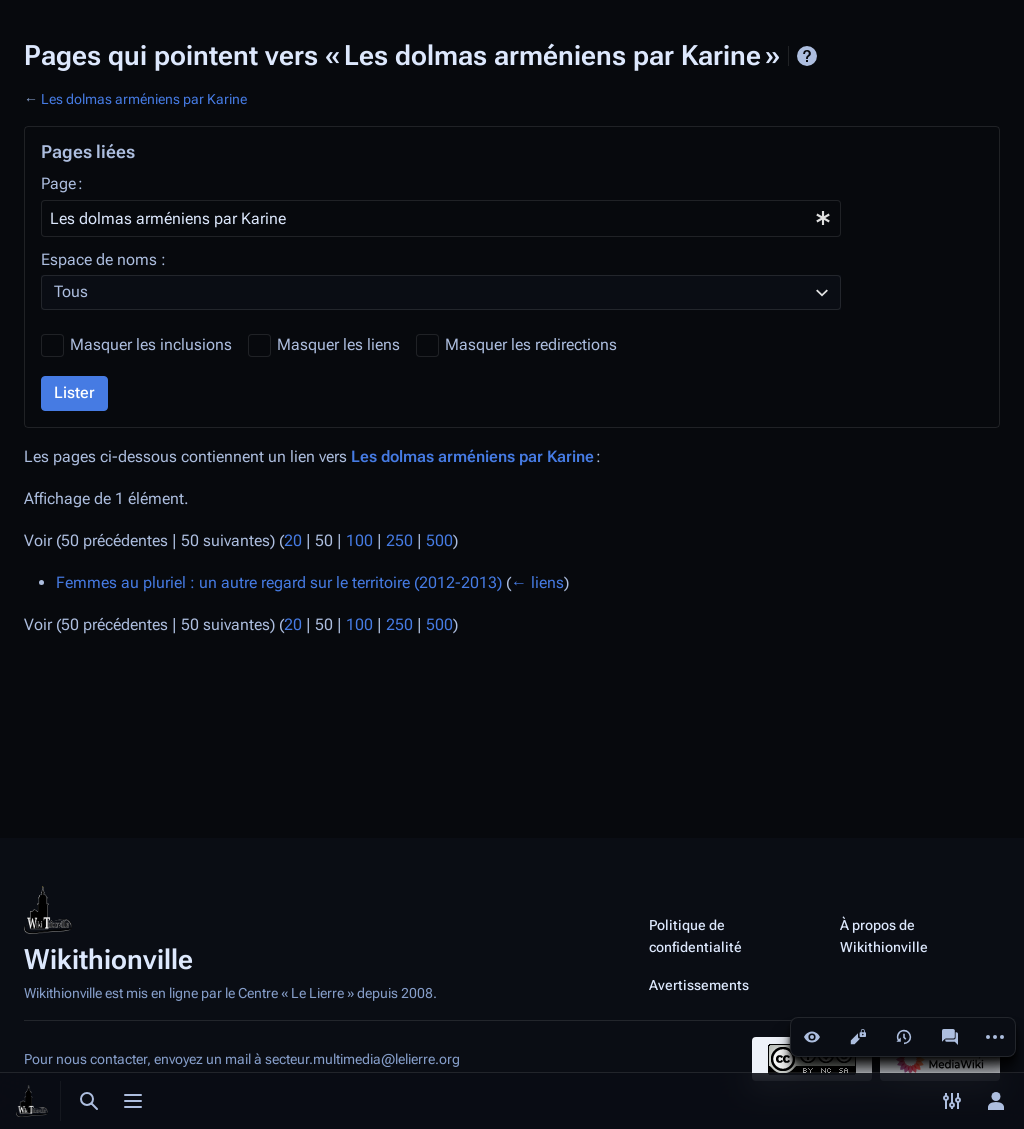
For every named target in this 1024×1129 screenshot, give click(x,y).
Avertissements (699, 985)
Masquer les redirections (531, 344)
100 (359, 540)
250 (399, 540)
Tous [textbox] (71, 291)
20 (293, 540)
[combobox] (441, 218)
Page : (62, 183)
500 (439, 540)
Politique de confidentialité (695, 936)
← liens (537, 582)
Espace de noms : (103, 259)
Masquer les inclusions (151, 344)
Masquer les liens (338, 344)
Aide (807, 56)
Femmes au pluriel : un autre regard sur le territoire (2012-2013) (279, 582)
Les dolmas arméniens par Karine (144, 99)
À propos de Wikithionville (884, 936)
